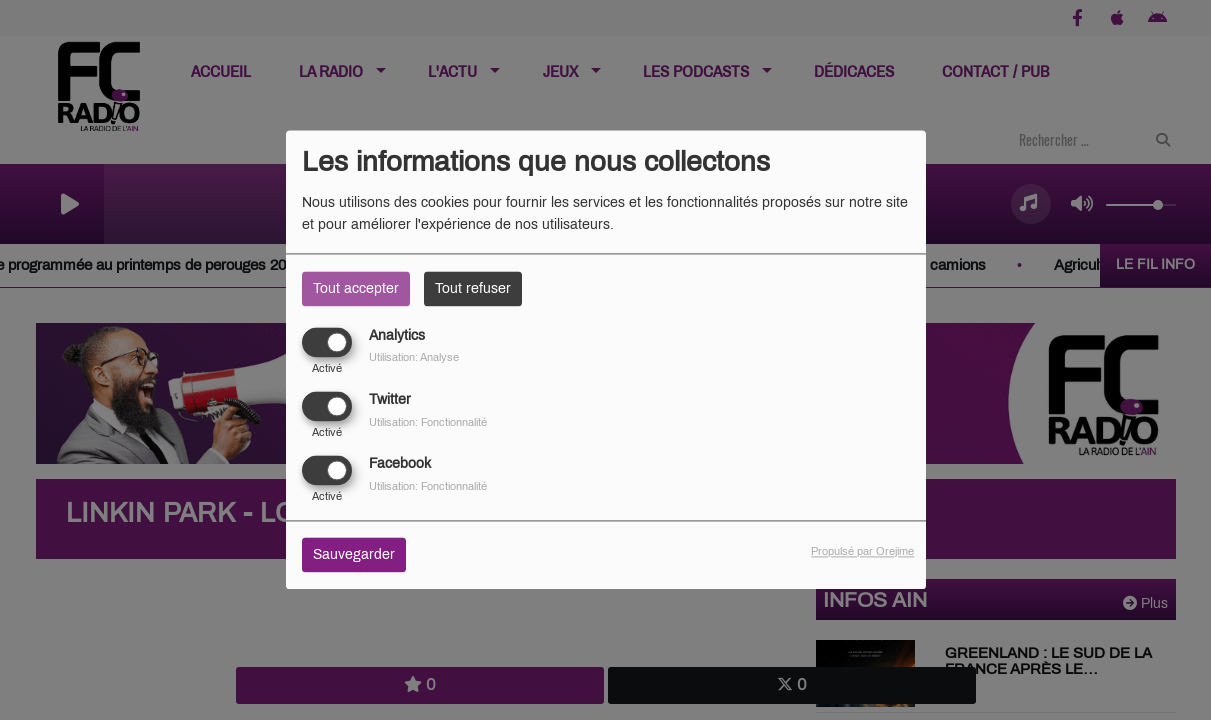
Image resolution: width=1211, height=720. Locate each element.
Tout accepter (356, 288)
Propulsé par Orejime (862, 552)
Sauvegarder (354, 555)
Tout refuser (473, 288)
